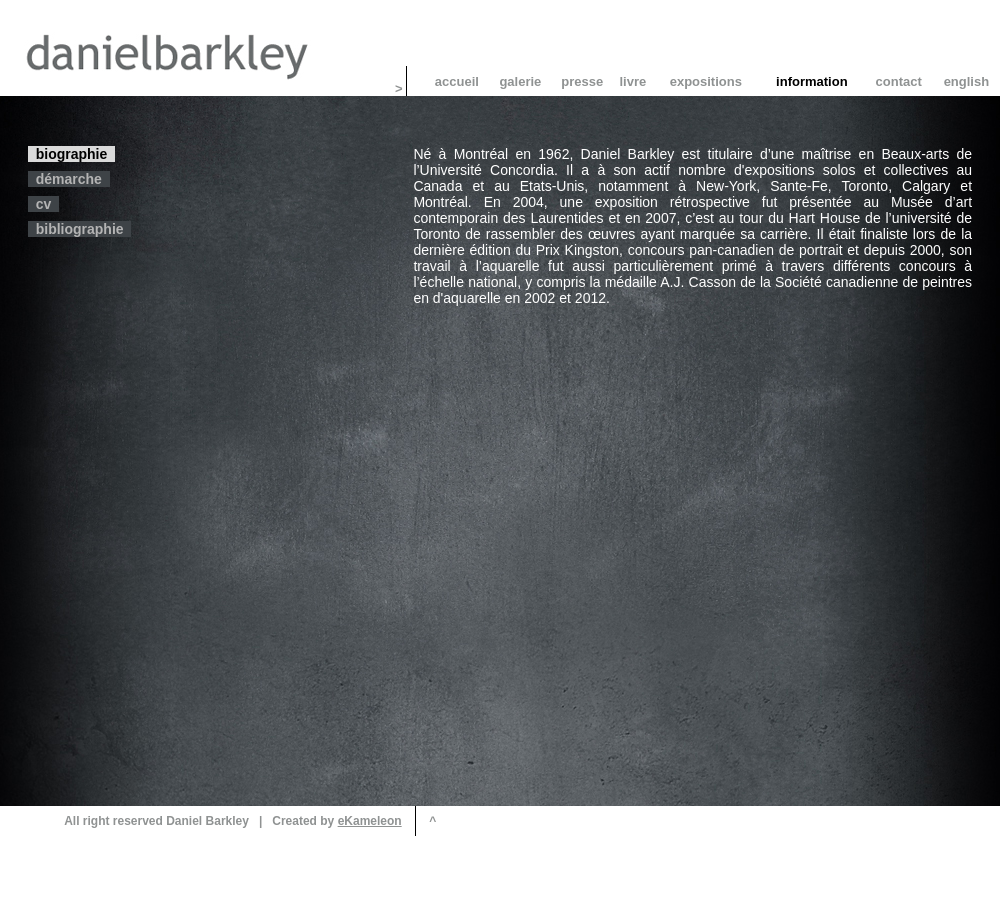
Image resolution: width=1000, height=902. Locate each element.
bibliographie (79, 229)
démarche (69, 179)
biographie (71, 154)
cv (43, 204)
